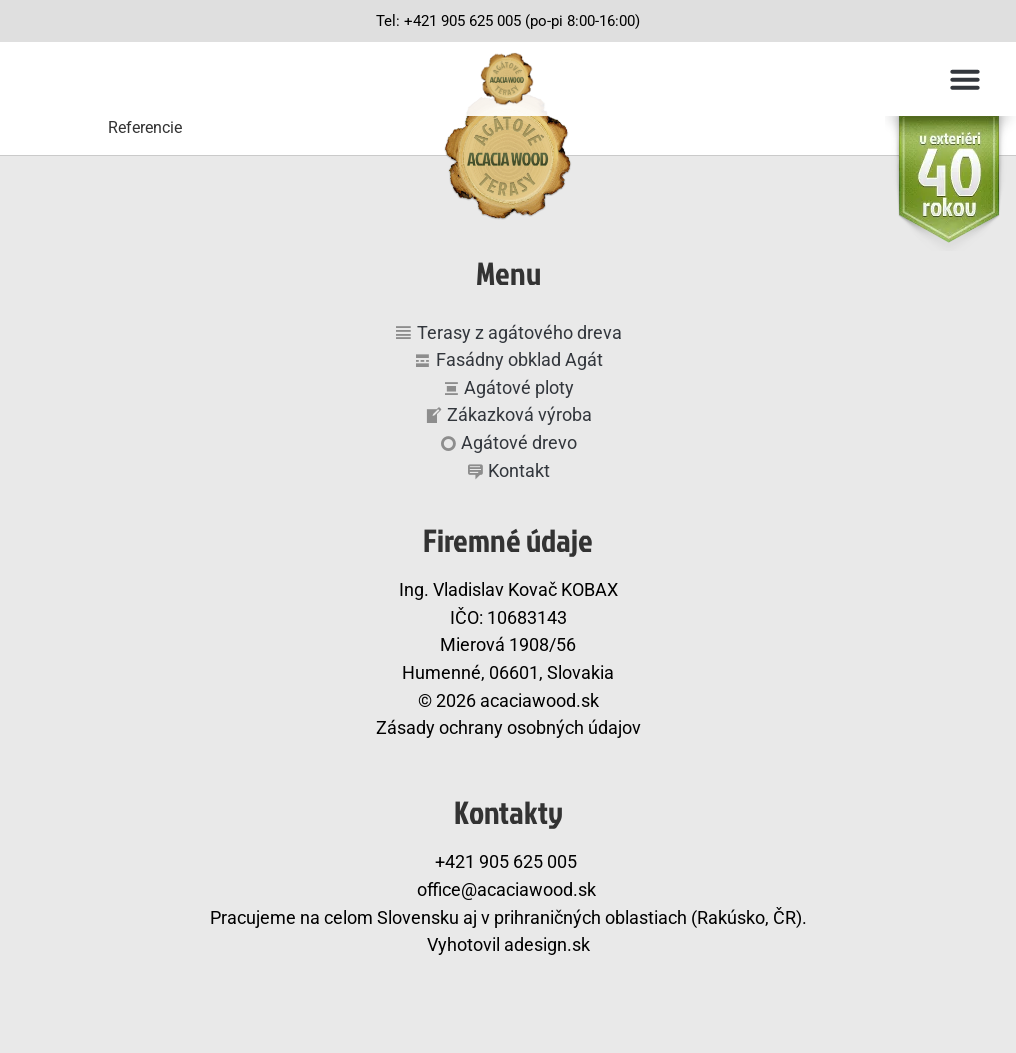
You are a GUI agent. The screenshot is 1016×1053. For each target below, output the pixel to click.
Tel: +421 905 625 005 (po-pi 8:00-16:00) (508, 21)
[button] (965, 79)
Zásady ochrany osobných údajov (508, 727)
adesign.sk (547, 944)
